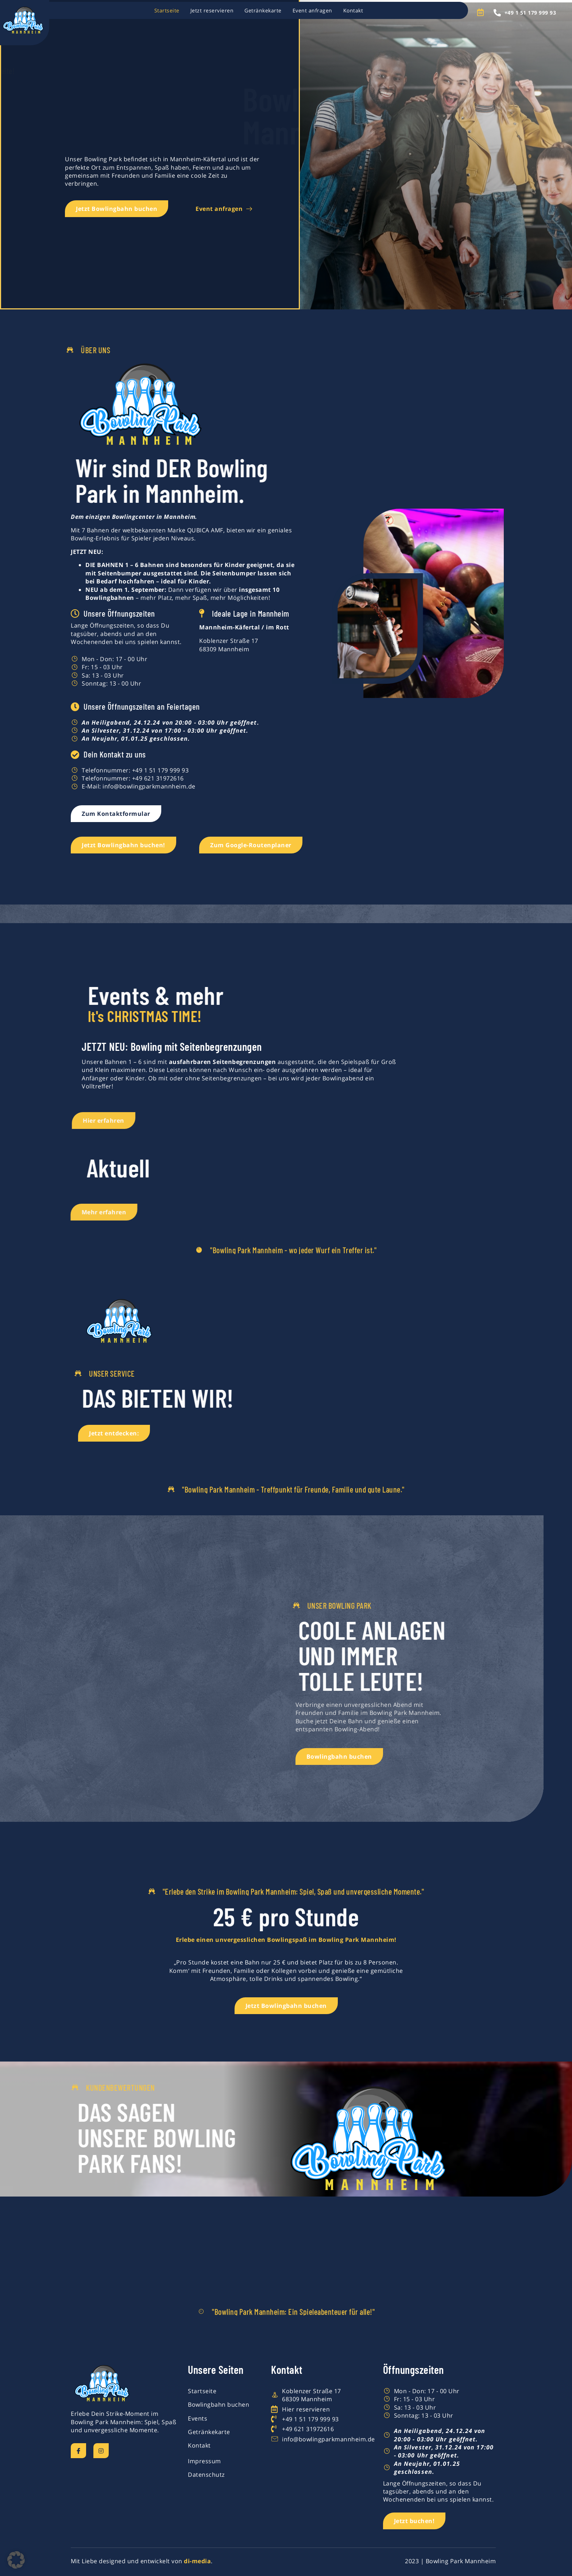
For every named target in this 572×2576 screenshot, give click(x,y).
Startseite (166, 10)
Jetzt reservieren (212, 10)
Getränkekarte (263, 10)
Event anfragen (312, 10)
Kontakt (353, 10)
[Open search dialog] (484, 12)
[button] (16, 2560)
